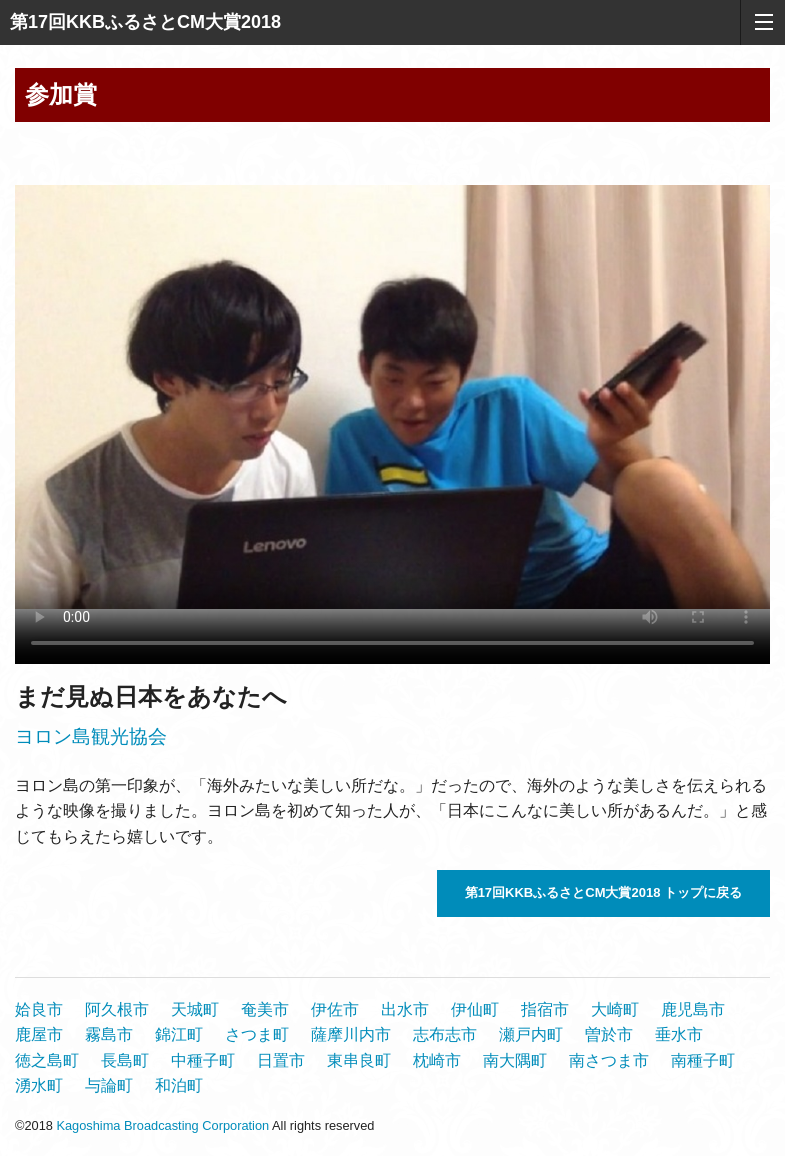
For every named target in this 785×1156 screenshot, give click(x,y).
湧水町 (39, 1085)
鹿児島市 (693, 1009)
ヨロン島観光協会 (91, 736)
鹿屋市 (39, 1034)
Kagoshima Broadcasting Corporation (162, 1125)
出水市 (405, 1009)
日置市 (281, 1060)
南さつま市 (609, 1060)
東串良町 (359, 1060)
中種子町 (203, 1060)
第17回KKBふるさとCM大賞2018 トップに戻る (603, 892)
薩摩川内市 (351, 1034)
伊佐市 (335, 1009)
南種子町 (703, 1060)
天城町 (195, 1009)
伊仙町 (475, 1009)
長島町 (125, 1060)
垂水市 (679, 1034)
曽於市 (609, 1034)
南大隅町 (515, 1060)
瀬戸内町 (531, 1034)
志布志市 (445, 1034)
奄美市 (265, 1009)
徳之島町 (47, 1060)
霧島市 (109, 1034)
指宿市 (545, 1009)
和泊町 (179, 1085)
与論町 (109, 1085)
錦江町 (179, 1034)
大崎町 (615, 1009)
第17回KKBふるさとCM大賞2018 (145, 22)
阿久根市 (117, 1009)
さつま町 (257, 1034)
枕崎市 (437, 1060)
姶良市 (39, 1009)
